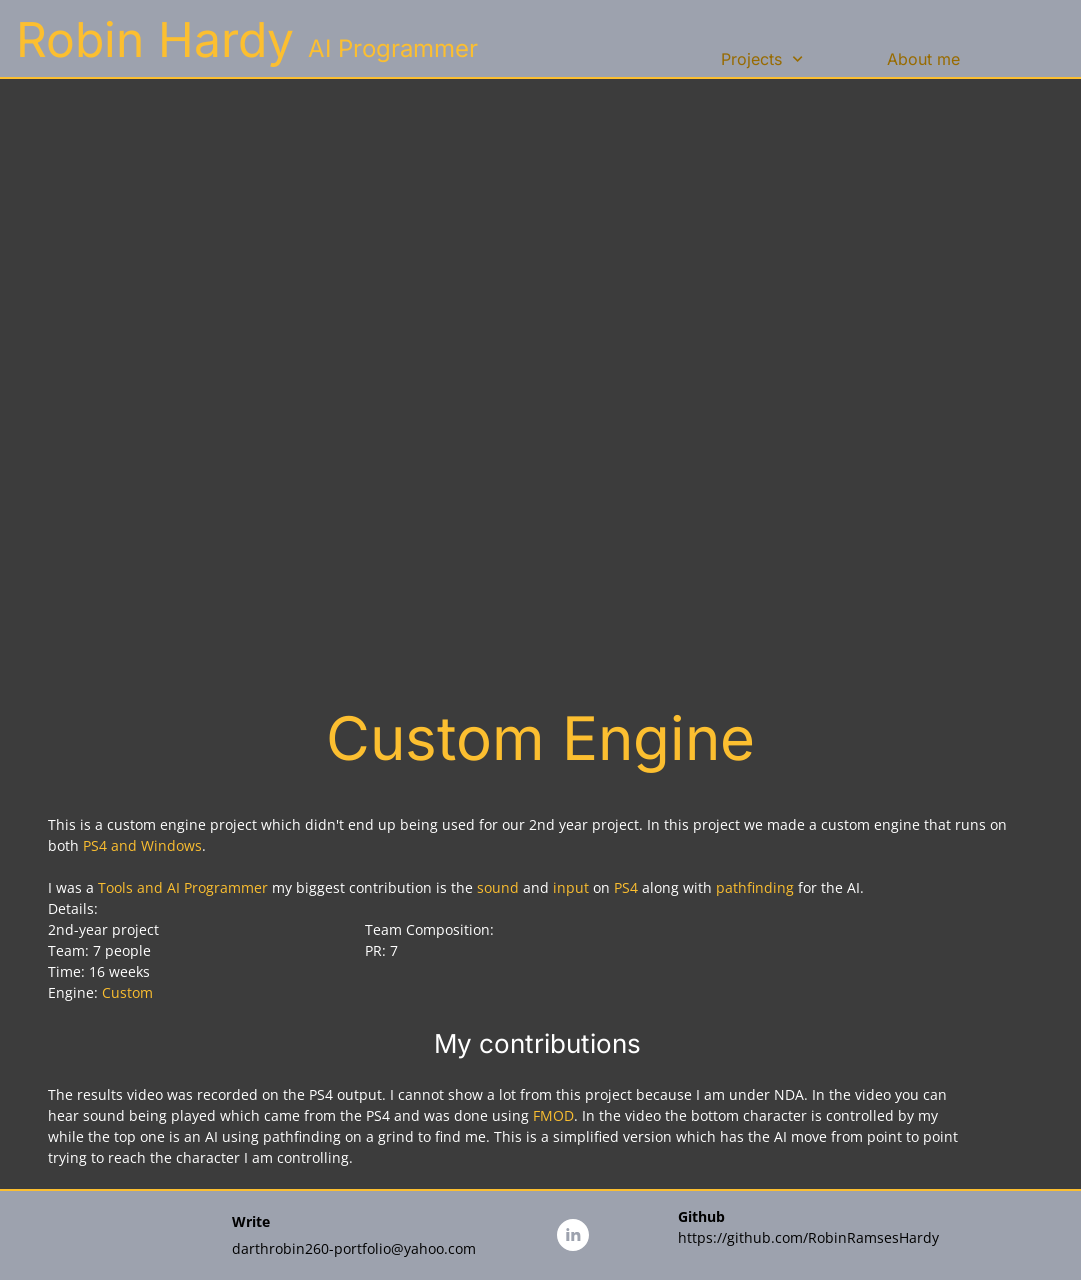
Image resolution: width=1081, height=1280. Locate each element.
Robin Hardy (155, 39)
